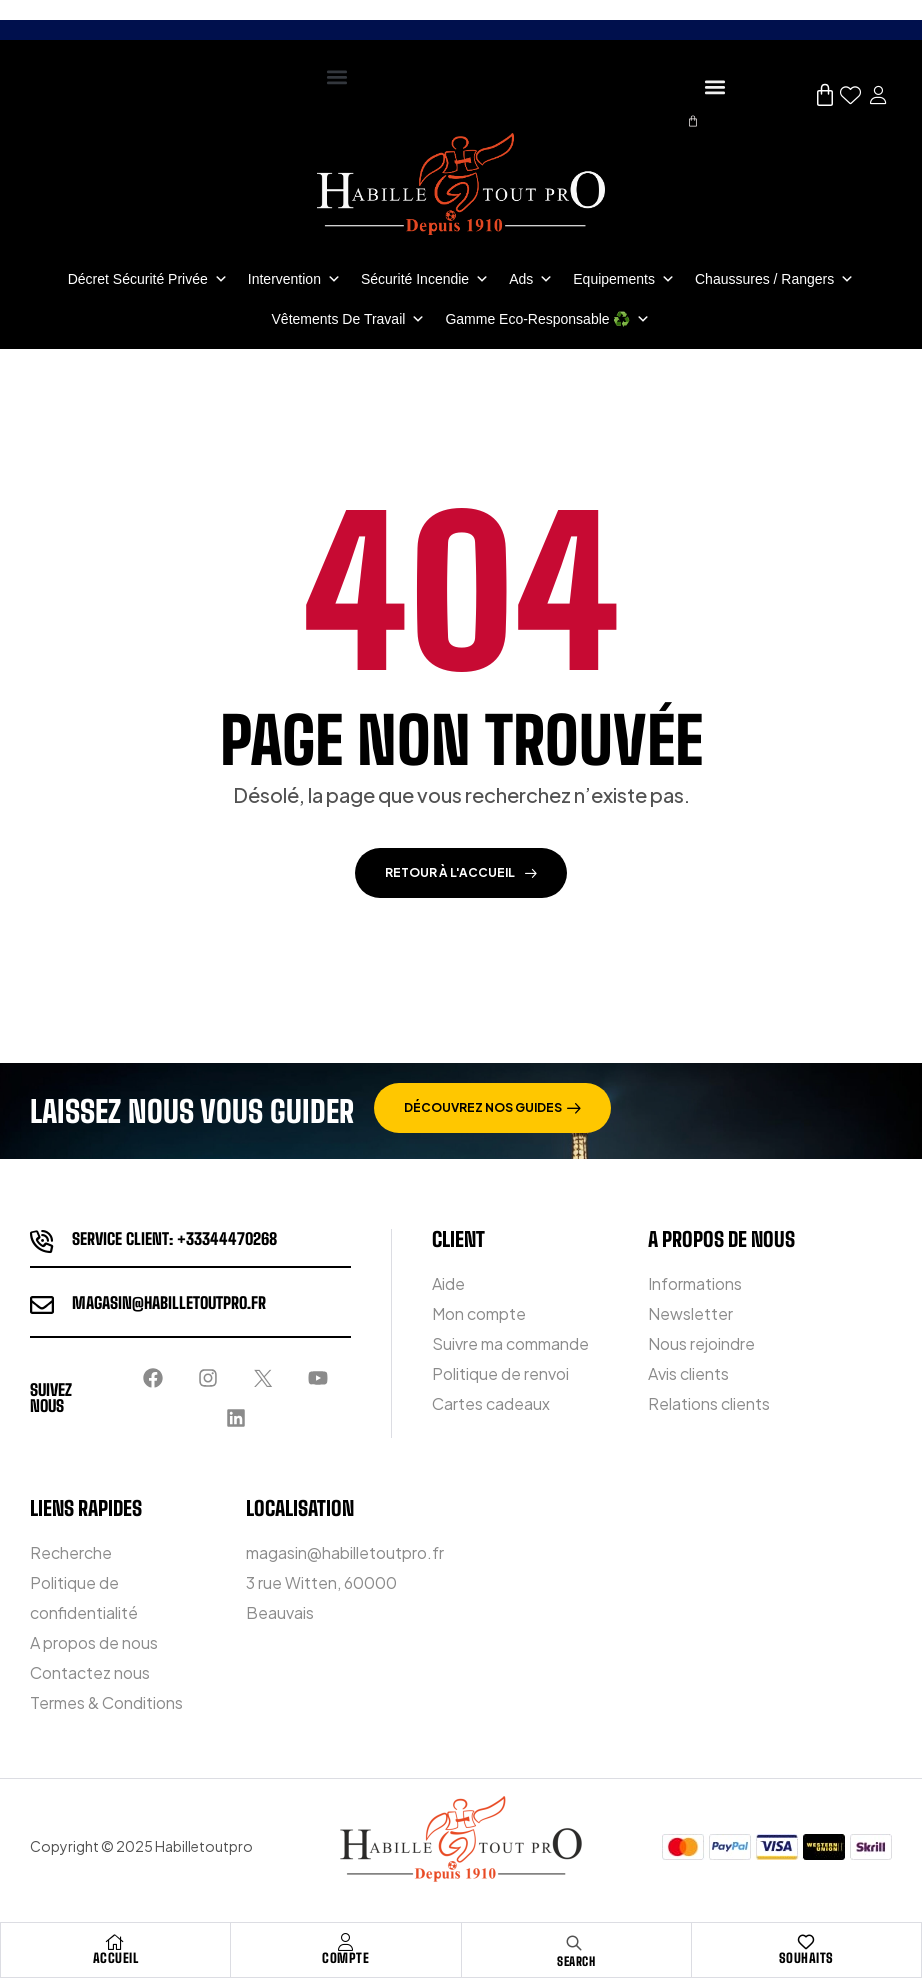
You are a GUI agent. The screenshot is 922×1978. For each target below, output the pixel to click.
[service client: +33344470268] (42, 1241)
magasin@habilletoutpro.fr (169, 1302)
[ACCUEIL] (115, 1942)
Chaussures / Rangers (774, 279)
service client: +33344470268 (174, 1238)
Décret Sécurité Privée (148, 279)
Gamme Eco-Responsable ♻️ (547, 319)
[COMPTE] (346, 1942)
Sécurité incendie (425, 279)
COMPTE (345, 1958)
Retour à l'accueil (461, 872)
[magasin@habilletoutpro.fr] (42, 1305)
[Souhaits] (806, 1942)
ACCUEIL (116, 1958)
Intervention (294, 279)
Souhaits (806, 1958)
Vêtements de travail (349, 319)
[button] (336, 76)
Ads (531, 279)
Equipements (624, 279)
